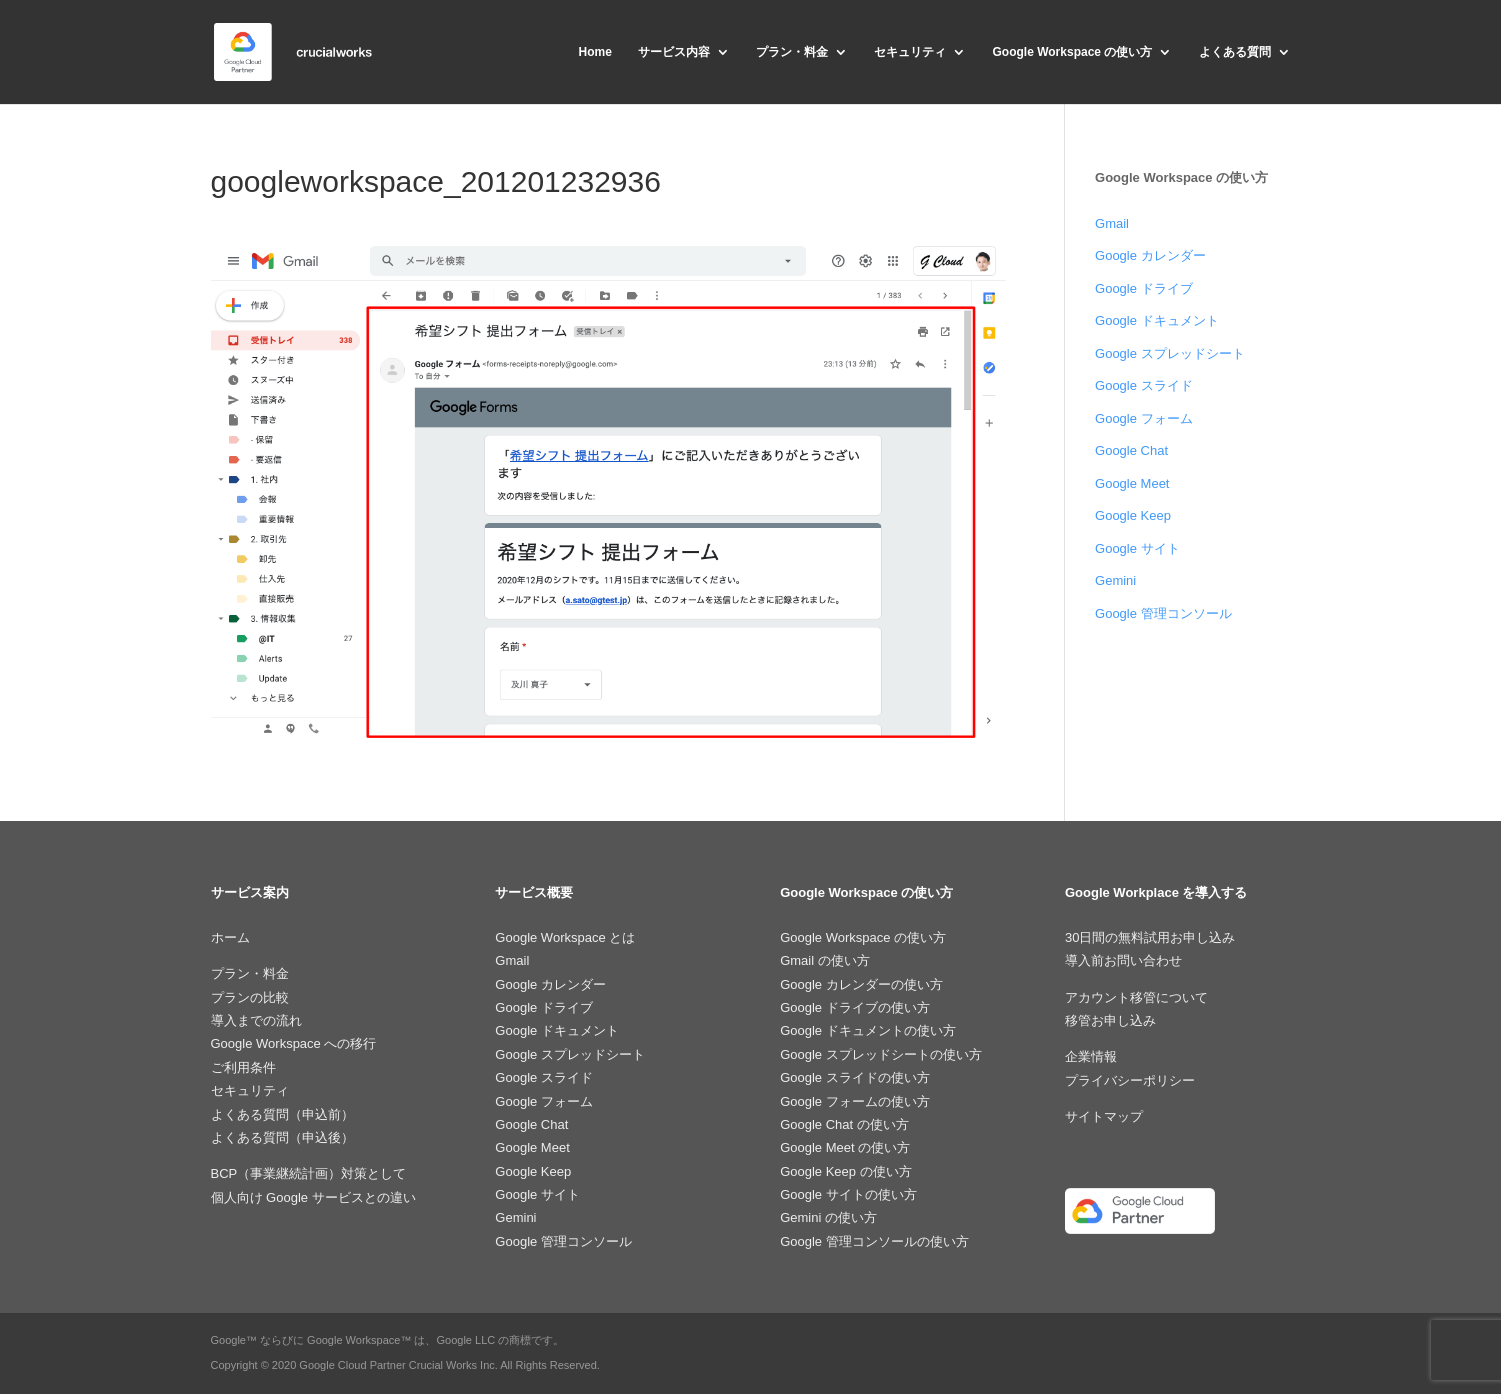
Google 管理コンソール (1163, 613)
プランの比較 (250, 997)
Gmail (1112, 223)
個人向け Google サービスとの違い (313, 1197)
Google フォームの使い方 (855, 1101)
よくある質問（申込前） (282, 1114)
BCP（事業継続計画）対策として (309, 1173)
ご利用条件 (243, 1067)
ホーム (230, 937)
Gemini (1115, 580)
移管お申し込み (1110, 1020)
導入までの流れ (256, 1020)
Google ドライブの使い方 (855, 1007)
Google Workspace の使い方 (1073, 52)
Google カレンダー (1150, 255)
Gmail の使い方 (825, 960)
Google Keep (1133, 515)
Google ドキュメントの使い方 (868, 1030)
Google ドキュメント (1157, 320)
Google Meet (1132, 483)
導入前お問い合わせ (1123, 960)
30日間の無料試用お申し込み (1150, 937)
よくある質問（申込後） (282, 1137)
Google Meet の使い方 (845, 1147)
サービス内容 (674, 52)
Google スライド (1144, 385)
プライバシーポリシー (1130, 1080)
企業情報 (1091, 1056)
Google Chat (1131, 450)
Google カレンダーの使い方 (861, 984)
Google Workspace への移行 (294, 1043)
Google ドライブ (1144, 288)
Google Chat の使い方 (844, 1124)
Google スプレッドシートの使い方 (881, 1054)
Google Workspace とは (565, 937)
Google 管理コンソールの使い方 (874, 1241)
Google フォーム (1144, 418)
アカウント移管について (1136, 997)
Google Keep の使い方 (846, 1171)
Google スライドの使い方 (855, 1077)
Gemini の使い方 (828, 1217)
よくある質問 (1235, 52)
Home (594, 52)
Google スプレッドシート (1170, 353)
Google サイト (1137, 548)
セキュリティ (910, 52)
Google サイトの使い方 (848, 1194)
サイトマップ (1104, 1116)
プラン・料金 (792, 52)
